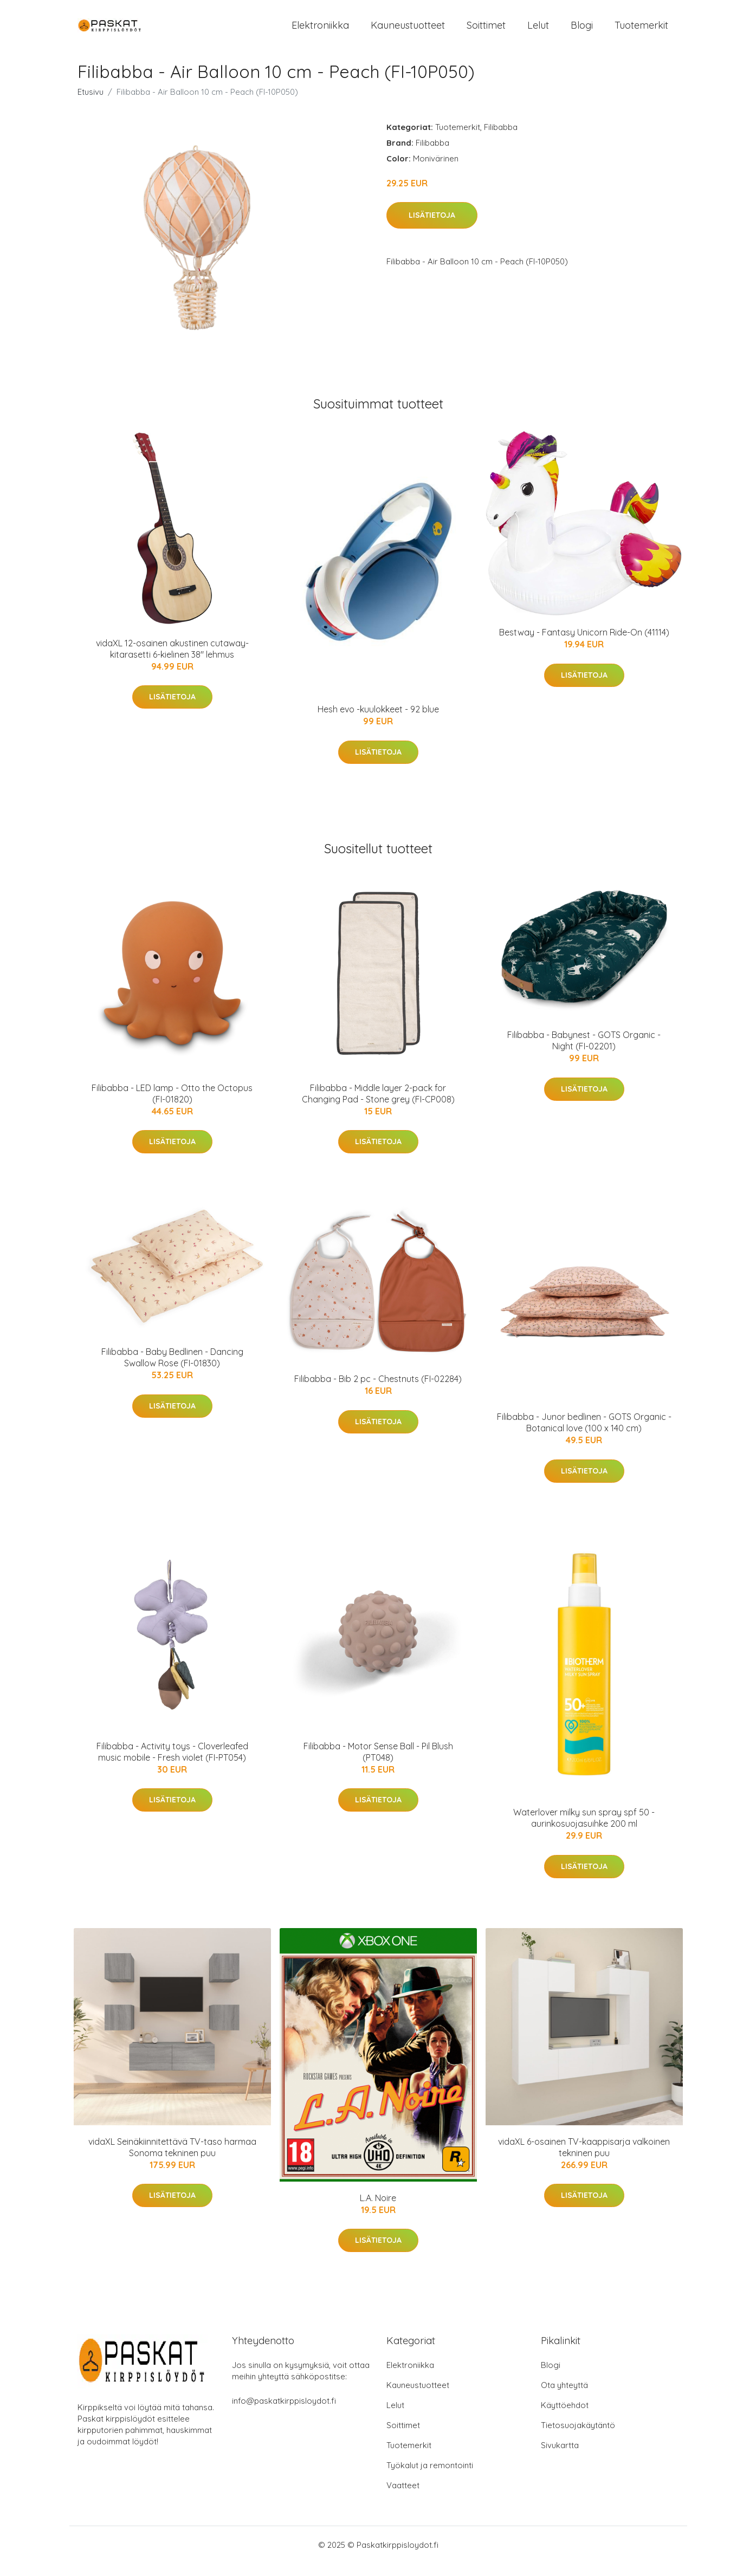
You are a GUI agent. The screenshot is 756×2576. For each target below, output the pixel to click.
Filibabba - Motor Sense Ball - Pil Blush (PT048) (378, 1764)
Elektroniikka (320, 31)
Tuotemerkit (641, 31)
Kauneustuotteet (408, 31)
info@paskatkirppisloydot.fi (284, 2413)
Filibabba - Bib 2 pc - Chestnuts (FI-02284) (378, 1390)
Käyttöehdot (565, 2417)
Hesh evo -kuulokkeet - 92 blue (378, 721)
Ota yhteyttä (564, 2397)
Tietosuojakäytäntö (578, 2437)
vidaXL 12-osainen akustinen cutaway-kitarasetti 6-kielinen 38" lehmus (172, 661)
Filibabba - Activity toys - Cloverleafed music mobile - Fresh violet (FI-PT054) (172, 1764)
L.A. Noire (378, 2209)
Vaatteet (402, 2498)
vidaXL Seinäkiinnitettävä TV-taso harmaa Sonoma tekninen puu (172, 2159)
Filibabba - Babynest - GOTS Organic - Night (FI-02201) (584, 1052)
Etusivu (90, 104)
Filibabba (501, 139)
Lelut (538, 31)
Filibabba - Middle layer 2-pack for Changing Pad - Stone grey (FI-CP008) (378, 1105)
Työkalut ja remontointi (429, 2478)
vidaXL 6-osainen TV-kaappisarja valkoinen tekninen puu (584, 2159)
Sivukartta (560, 2457)
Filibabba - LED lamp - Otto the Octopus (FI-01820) (172, 1105)
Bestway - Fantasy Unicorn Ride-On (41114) (584, 644)
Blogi (582, 31)
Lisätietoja (432, 227)
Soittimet (486, 31)
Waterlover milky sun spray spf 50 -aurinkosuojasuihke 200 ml (584, 1830)
